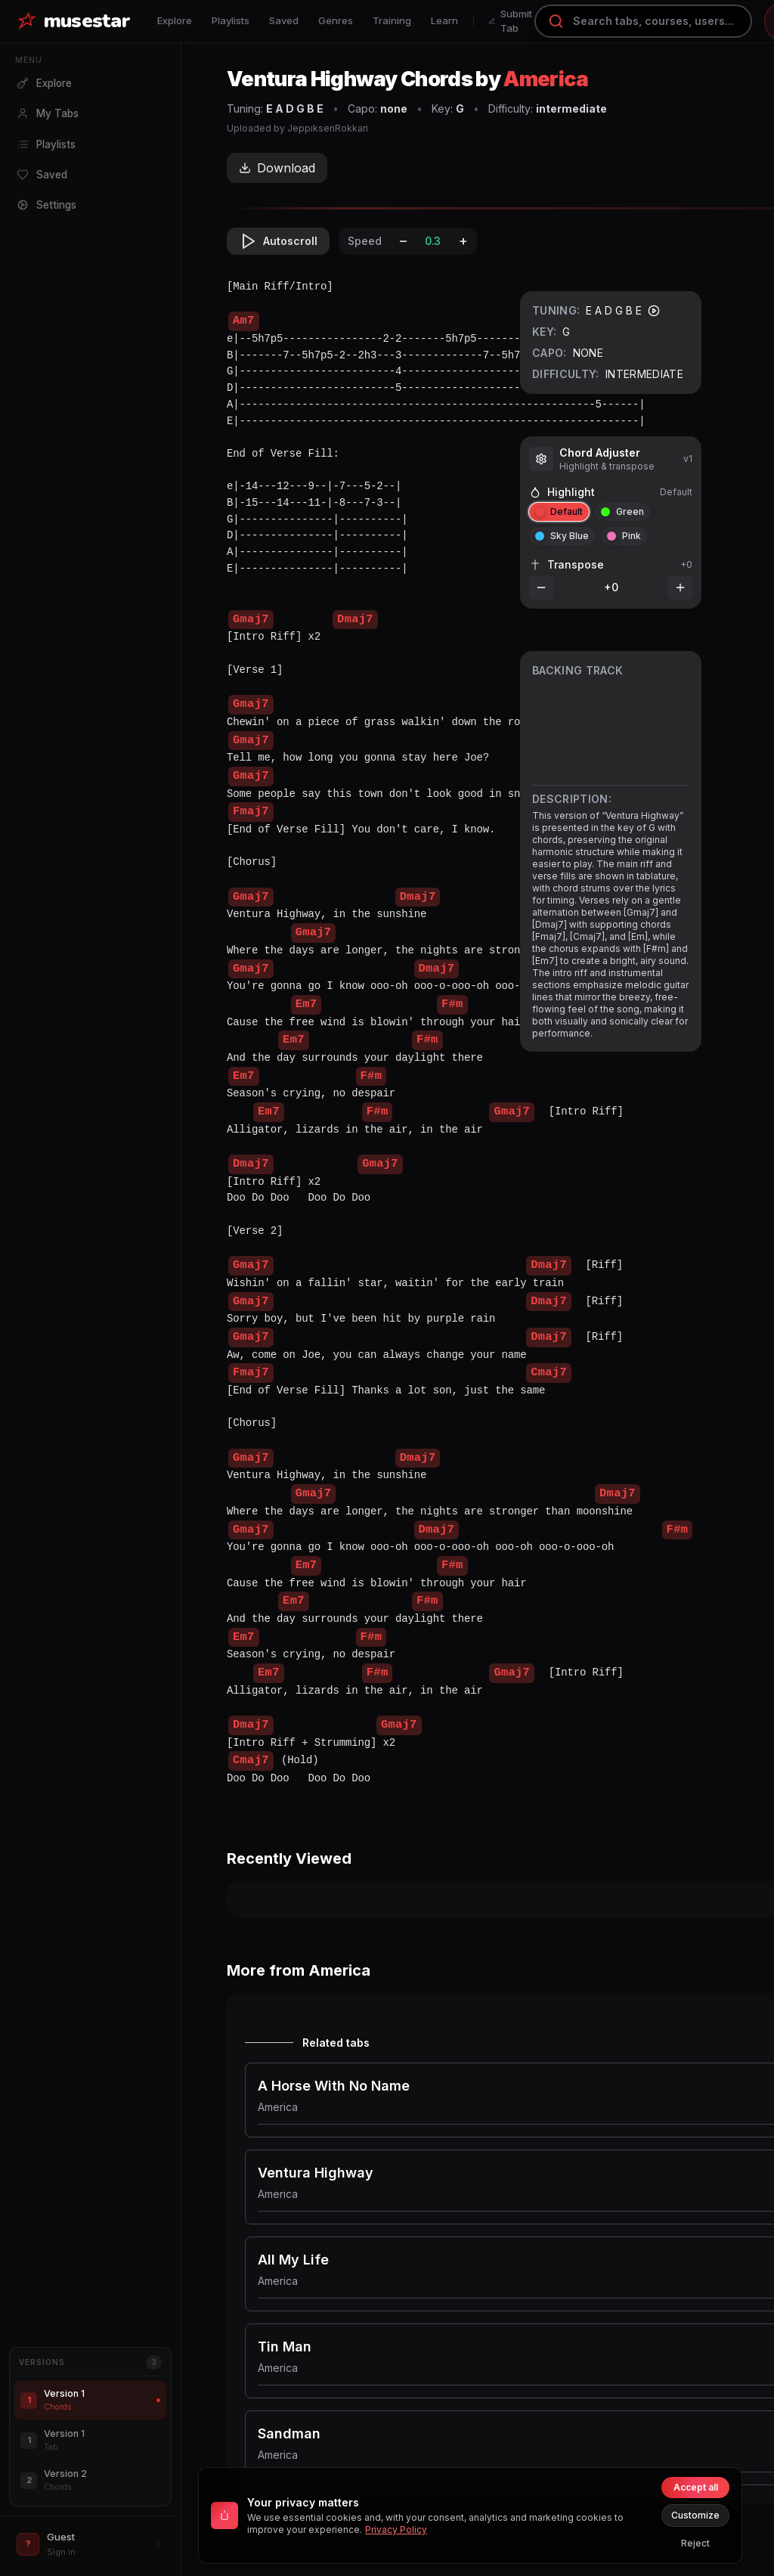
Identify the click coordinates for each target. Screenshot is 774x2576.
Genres (335, 20)
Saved (284, 20)
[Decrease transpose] (541, 587)
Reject (695, 2543)
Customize (695, 2515)
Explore (174, 20)
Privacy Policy (396, 2529)
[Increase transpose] (680, 587)
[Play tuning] (654, 311)
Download (277, 167)
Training (392, 20)
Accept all (695, 2487)
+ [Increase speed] (463, 241)
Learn (444, 20)
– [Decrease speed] (403, 241)
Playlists (230, 20)
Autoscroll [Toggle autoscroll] (278, 241)
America (545, 79)
